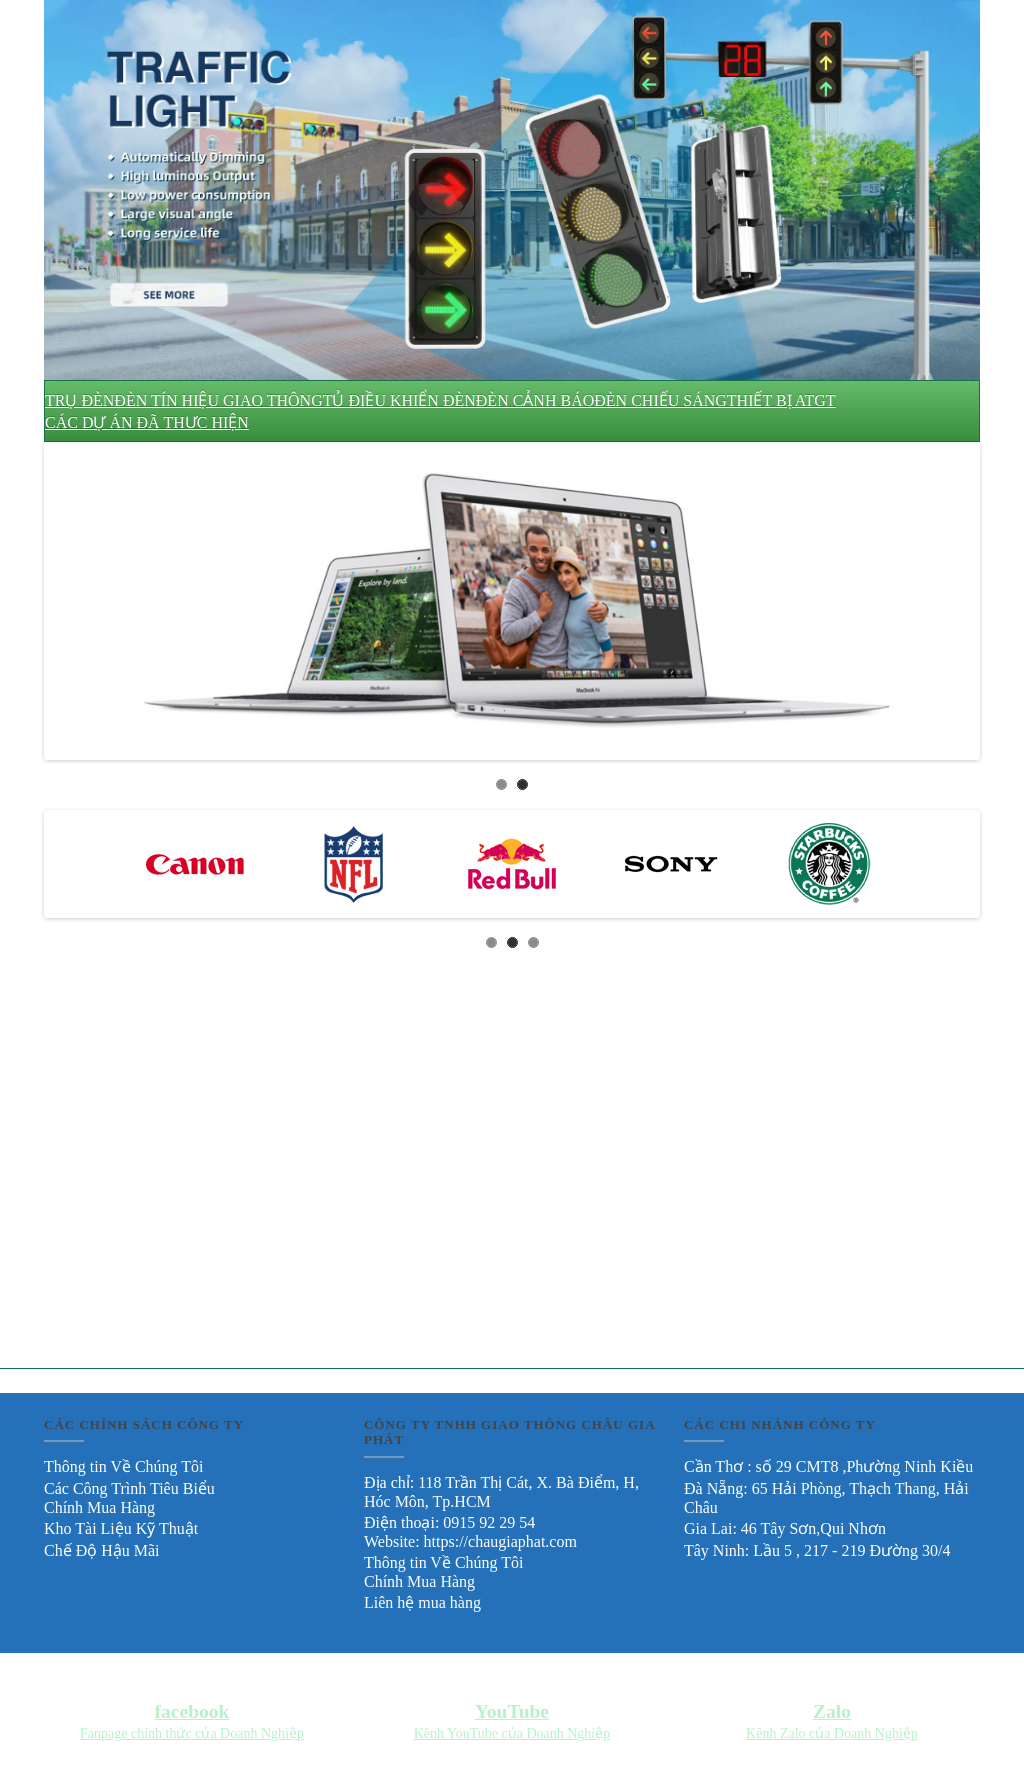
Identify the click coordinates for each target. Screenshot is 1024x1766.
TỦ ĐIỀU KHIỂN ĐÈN (399, 400)
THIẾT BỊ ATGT (781, 400)
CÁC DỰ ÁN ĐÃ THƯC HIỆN (147, 422)
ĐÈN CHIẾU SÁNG (660, 400)
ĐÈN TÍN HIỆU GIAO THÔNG (218, 400)
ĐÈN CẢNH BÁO (535, 400)
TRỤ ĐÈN (79, 400)
